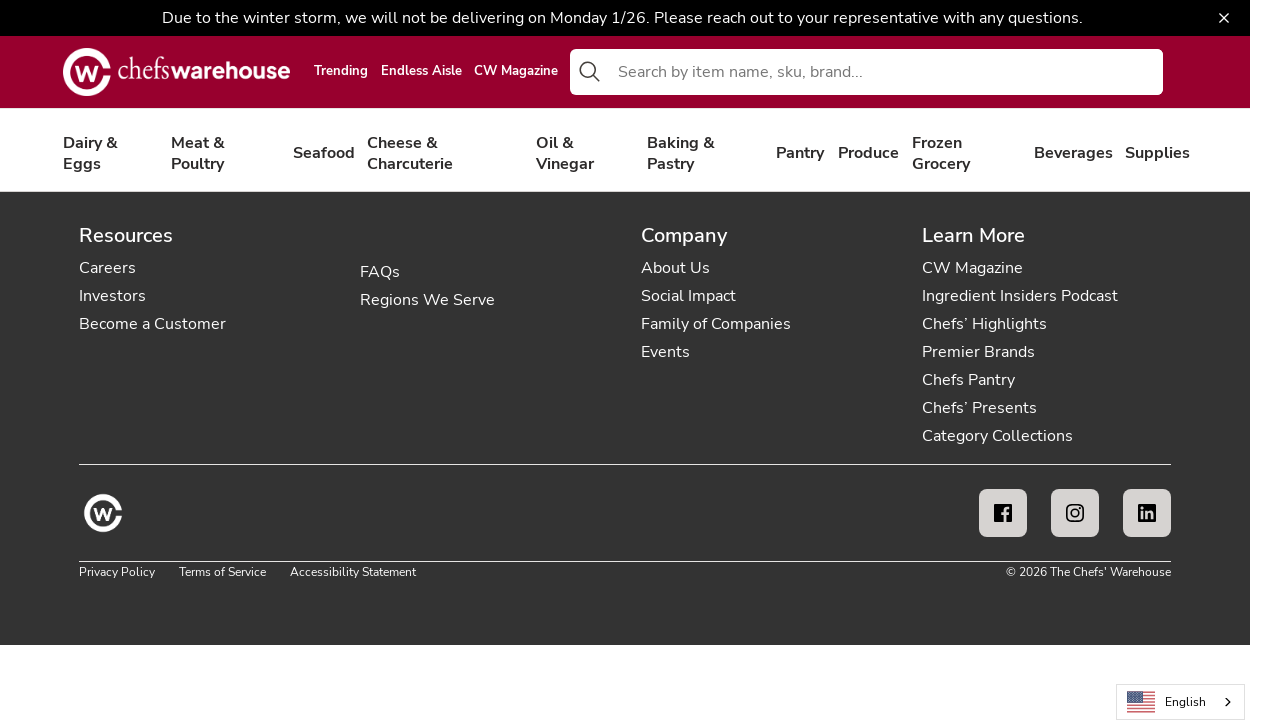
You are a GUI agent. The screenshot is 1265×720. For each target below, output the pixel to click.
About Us (675, 268)
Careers (107, 268)
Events (665, 352)
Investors (112, 296)
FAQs (380, 272)
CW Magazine (516, 72)
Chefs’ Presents (979, 408)
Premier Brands (978, 352)
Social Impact (688, 296)
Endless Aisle (421, 72)
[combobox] (886, 72)
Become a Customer (152, 324)
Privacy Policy (117, 572)
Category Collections (997, 436)
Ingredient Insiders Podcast (1020, 296)
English (1167, 702)
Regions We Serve (427, 300)
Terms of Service (222, 572)
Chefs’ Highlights (984, 324)
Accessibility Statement (353, 572)
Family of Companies (716, 324)
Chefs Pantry (968, 380)
